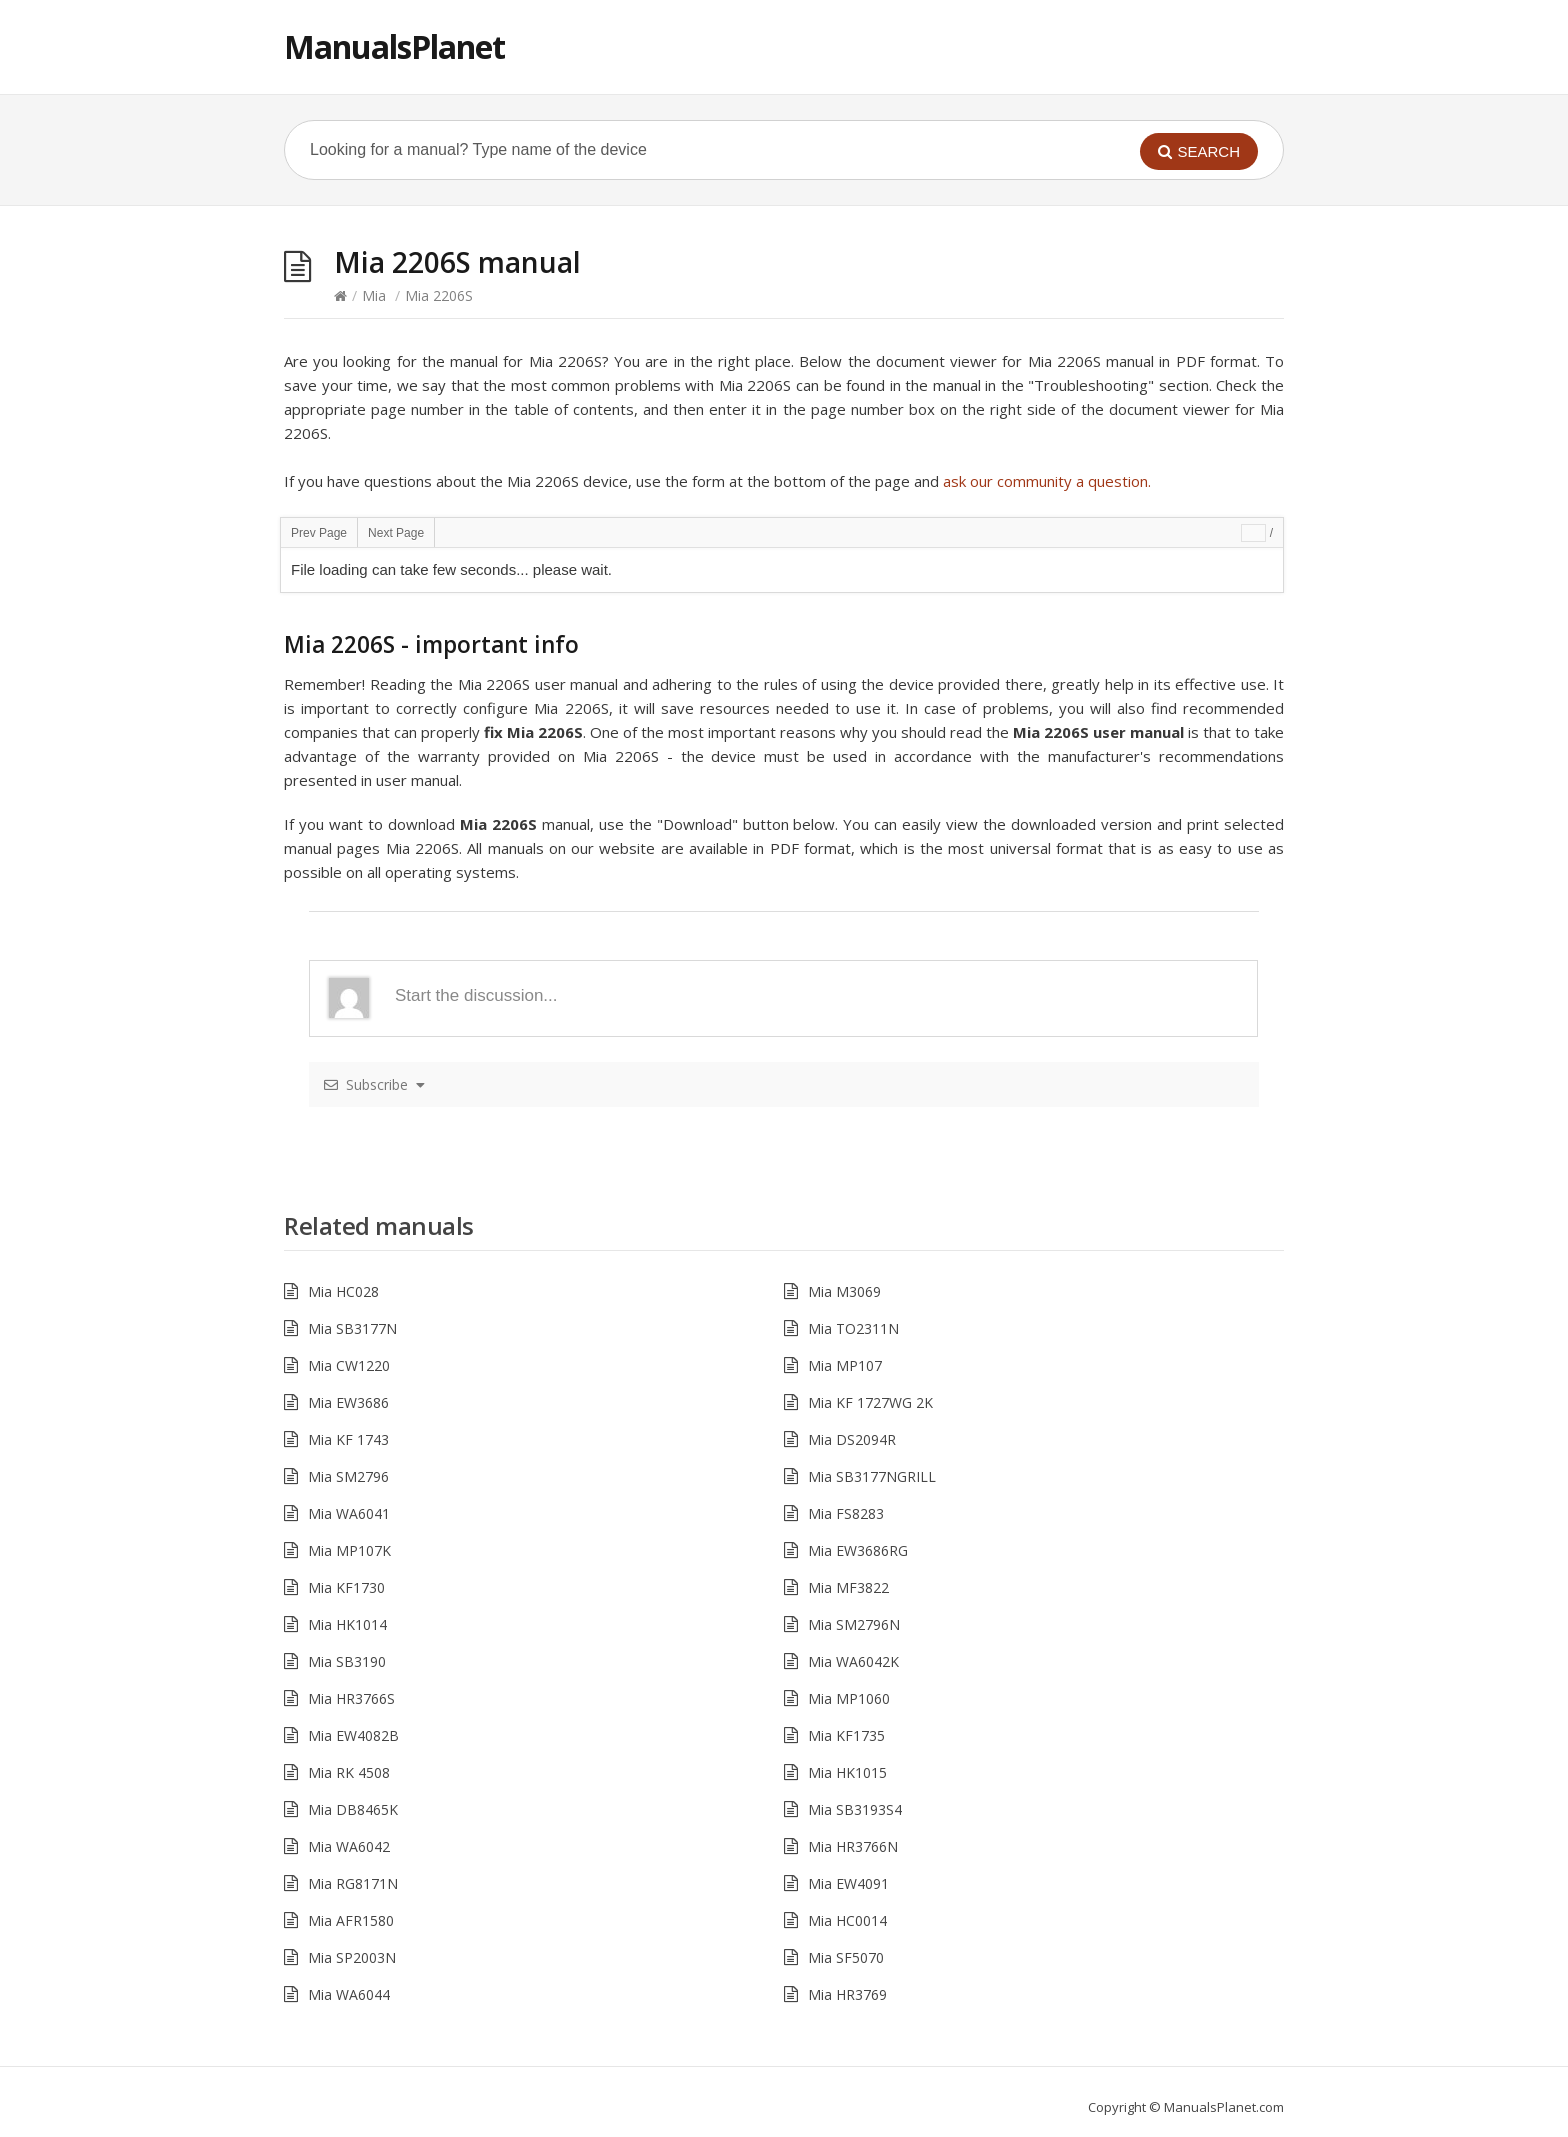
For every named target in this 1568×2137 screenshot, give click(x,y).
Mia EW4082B (353, 1735)
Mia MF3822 (848, 1587)
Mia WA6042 (349, 1846)
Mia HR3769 (847, 1994)
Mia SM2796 (348, 1476)
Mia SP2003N (352, 1957)
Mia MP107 (845, 1365)
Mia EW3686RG (858, 1550)
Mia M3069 (844, 1291)
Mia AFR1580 (351, 1920)
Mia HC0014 (847, 1920)
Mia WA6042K (853, 1661)
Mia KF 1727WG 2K (870, 1402)
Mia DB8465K (353, 1809)
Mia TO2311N (853, 1328)
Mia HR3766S (351, 1698)
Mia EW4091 (848, 1883)
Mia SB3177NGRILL (872, 1476)
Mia (374, 295)
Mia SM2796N (854, 1624)
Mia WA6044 (349, 1994)
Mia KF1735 (846, 1735)
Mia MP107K (349, 1550)
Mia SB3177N (352, 1328)
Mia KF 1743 (348, 1439)
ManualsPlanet (394, 46)
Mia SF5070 (846, 1957)
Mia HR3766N (853, 1846)
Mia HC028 (343, 1291)
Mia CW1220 (349, 1365)
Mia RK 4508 (349, 1772)
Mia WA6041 (349, 1513)
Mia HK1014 (347, 1624)
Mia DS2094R (852, 1439)
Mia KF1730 (346, 1587)
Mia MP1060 (849, 1698)
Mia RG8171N (353, 1883)
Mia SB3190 (347, 1661)
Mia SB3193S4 (855, 1809)
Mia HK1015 (847, 1772)
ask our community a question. (1047, 481)
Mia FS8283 (846, 1513)
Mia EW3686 (348, 1402)
